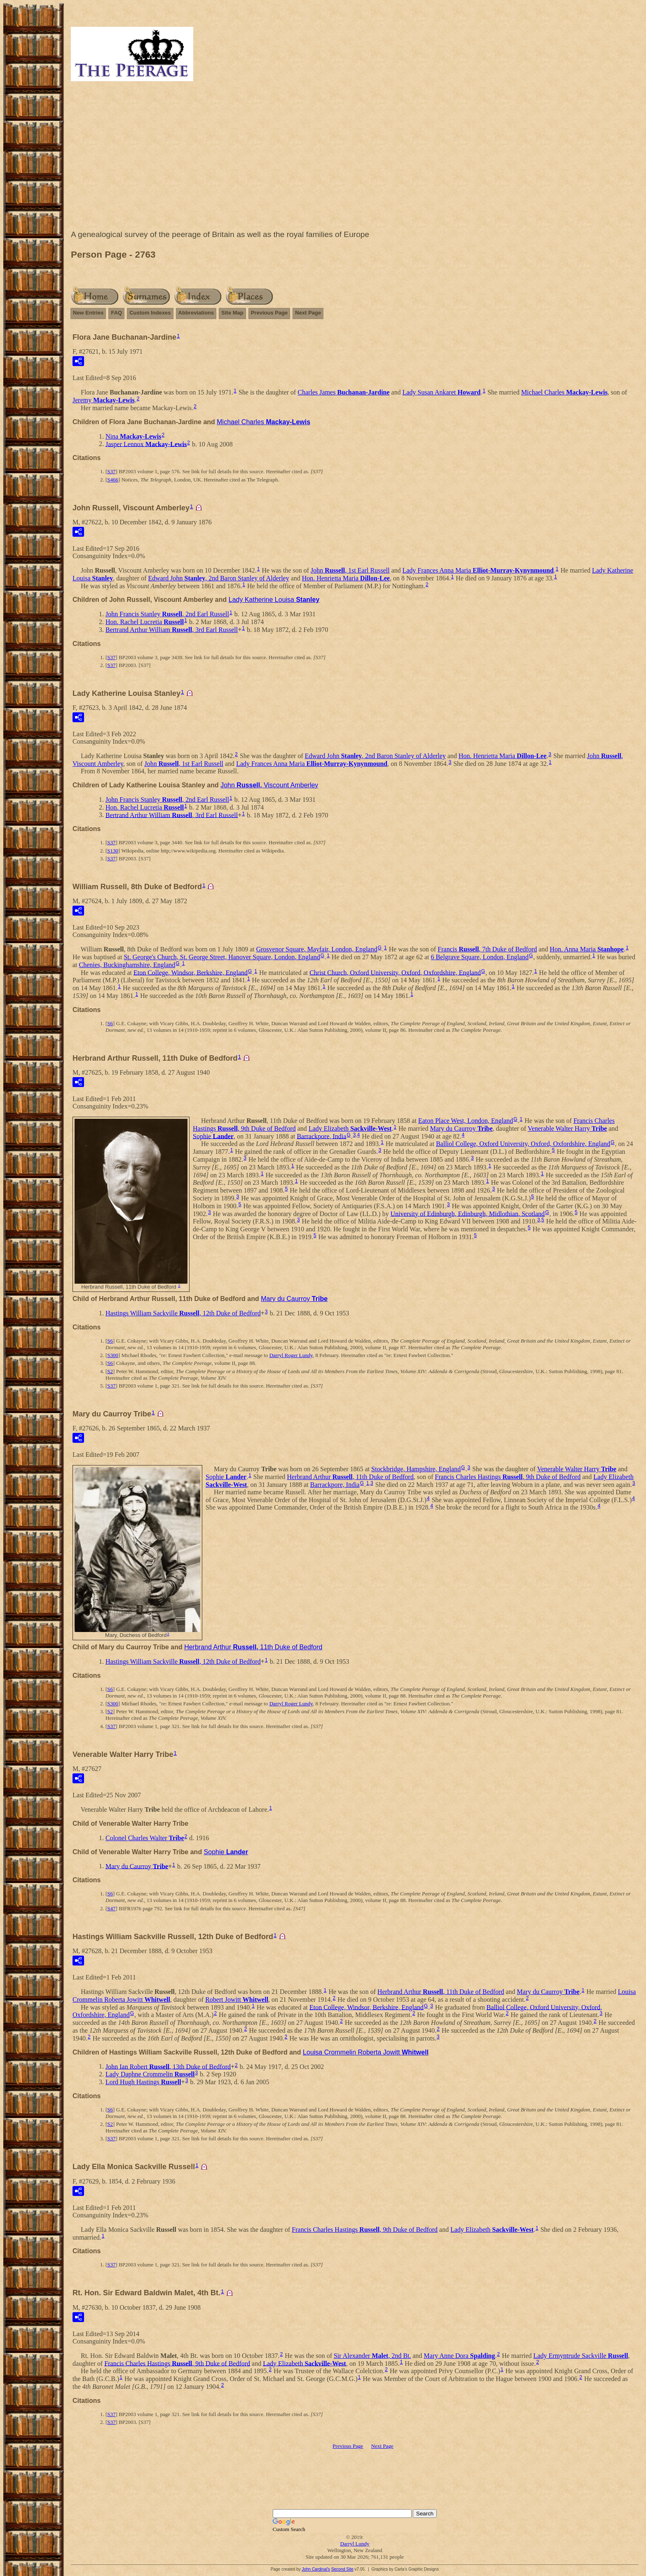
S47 (111, 1908)
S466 (112, 480)
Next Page (308, 313)
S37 (111, 471)
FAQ (116, 313)
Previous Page (269, 313)
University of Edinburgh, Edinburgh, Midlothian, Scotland (468, 1213)
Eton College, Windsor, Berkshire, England (190, 972)
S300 (112, 1355)
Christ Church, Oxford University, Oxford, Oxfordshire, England (395, 972)
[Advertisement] (355, 157)
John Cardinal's (316, 2569)
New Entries (88, 313)
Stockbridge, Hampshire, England (416, 1468)
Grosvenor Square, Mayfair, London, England (316, 949)
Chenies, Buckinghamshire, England (127, 964)
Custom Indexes (150, 313)
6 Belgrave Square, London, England (480, 956)
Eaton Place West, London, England (465, 1120)
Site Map (232, 313)
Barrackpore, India (321, 1135)
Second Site (342, 2569)
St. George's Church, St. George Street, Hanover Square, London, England (222, 956)
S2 (110, 1371)
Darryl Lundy (354, 2544)
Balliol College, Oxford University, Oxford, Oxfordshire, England (523, 1143)
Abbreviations (196, 313)
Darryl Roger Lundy (291, 1355)
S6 (110, 1023)
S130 (112, 851)
